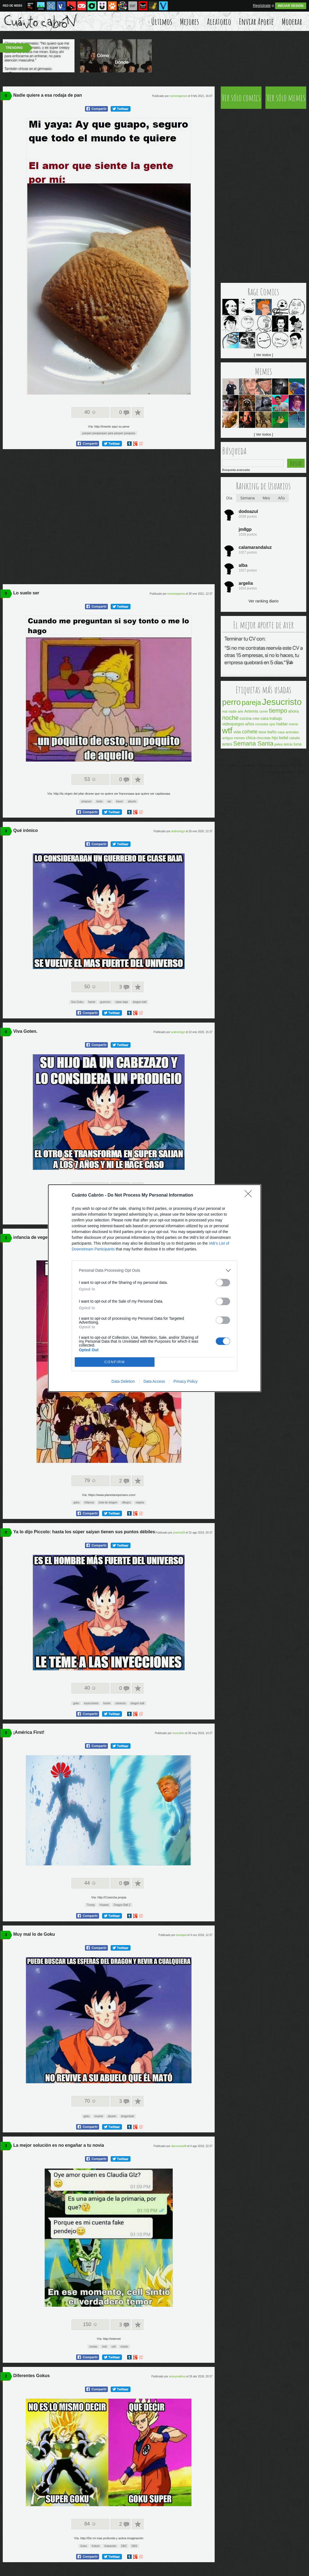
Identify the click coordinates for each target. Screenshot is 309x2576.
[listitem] (154, 1270)
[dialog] (154, 1288)
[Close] (250, 1195)
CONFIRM (114, 1362)
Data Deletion (123, 1381)
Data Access (154, 1381)
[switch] (223, 1282)
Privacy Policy (186, 1381)
